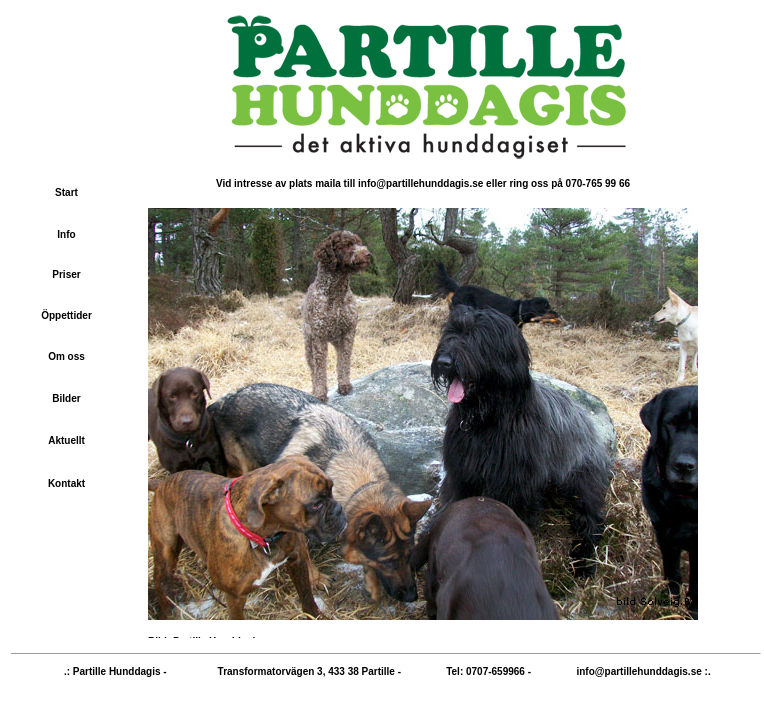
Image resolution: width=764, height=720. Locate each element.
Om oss (66, 356)
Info (66, 234)
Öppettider (66, 315)
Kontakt (66, 483)
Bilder (66, 398)
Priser (66, 274)
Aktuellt (66, 440)
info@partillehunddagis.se (638, 671)
